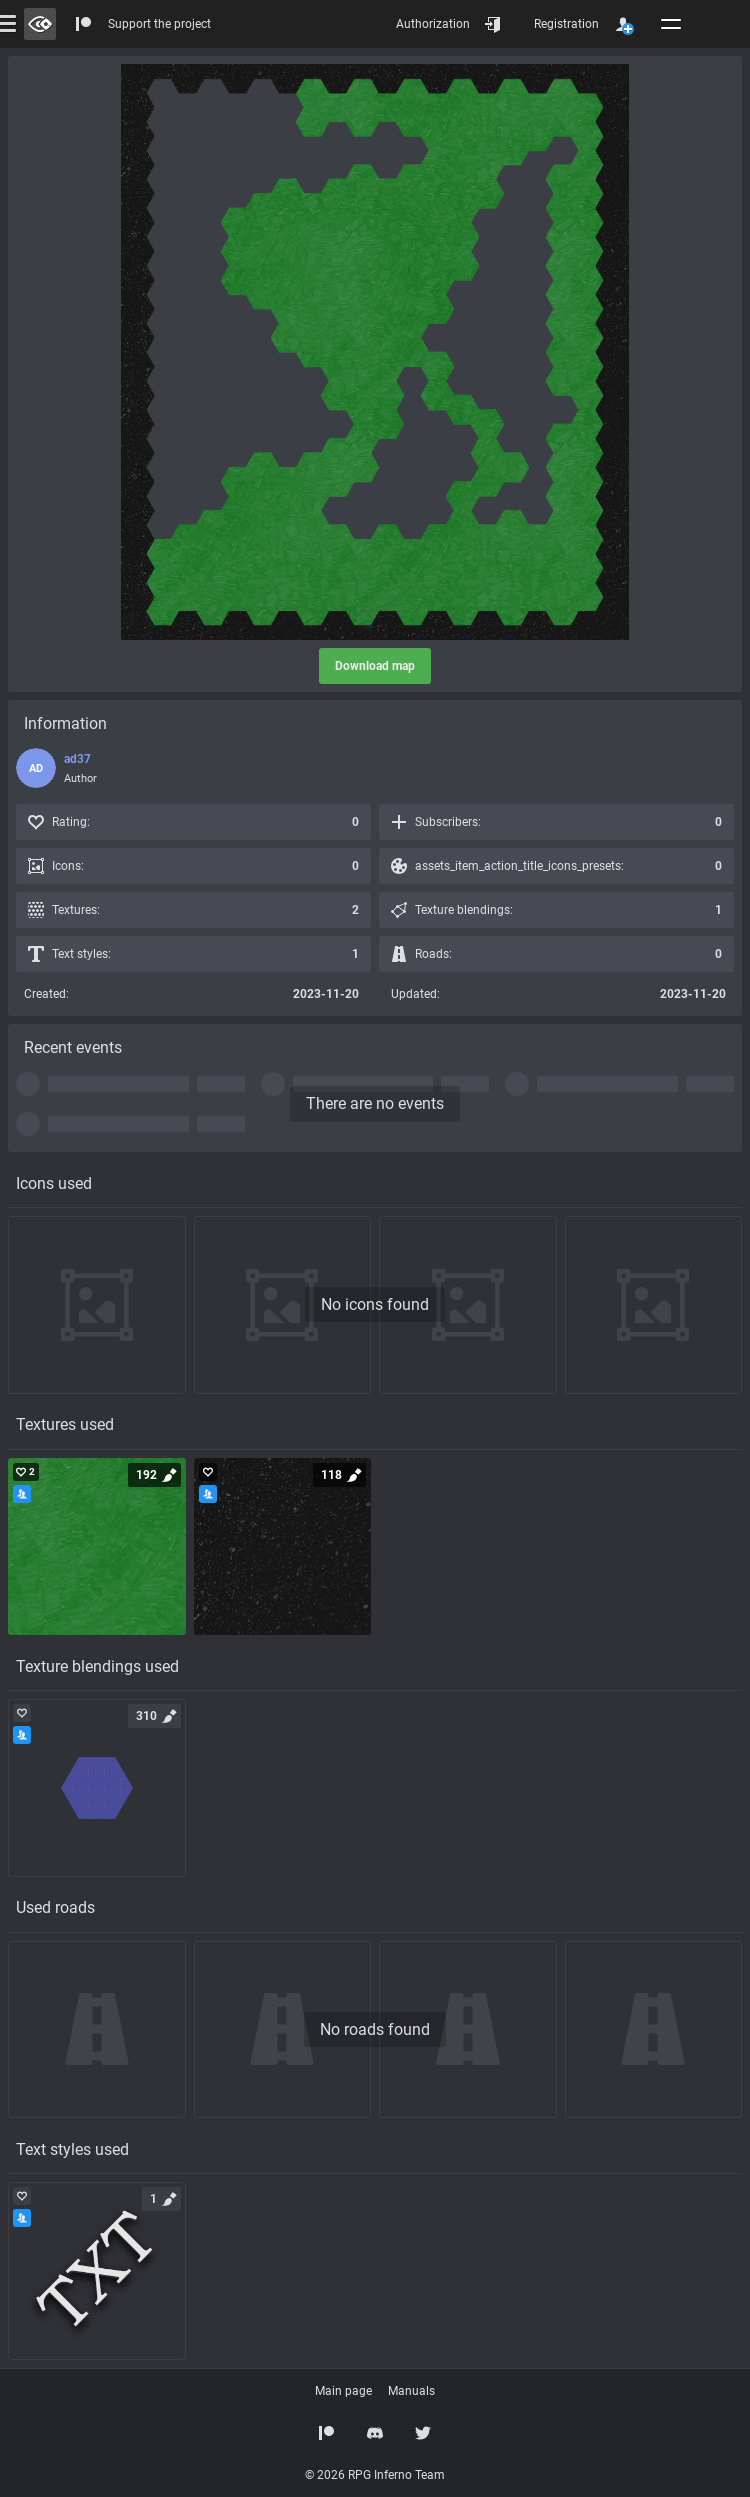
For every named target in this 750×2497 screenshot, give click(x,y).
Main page (343, 2391)
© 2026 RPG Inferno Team (375, 2475)
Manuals (411, 2391)
